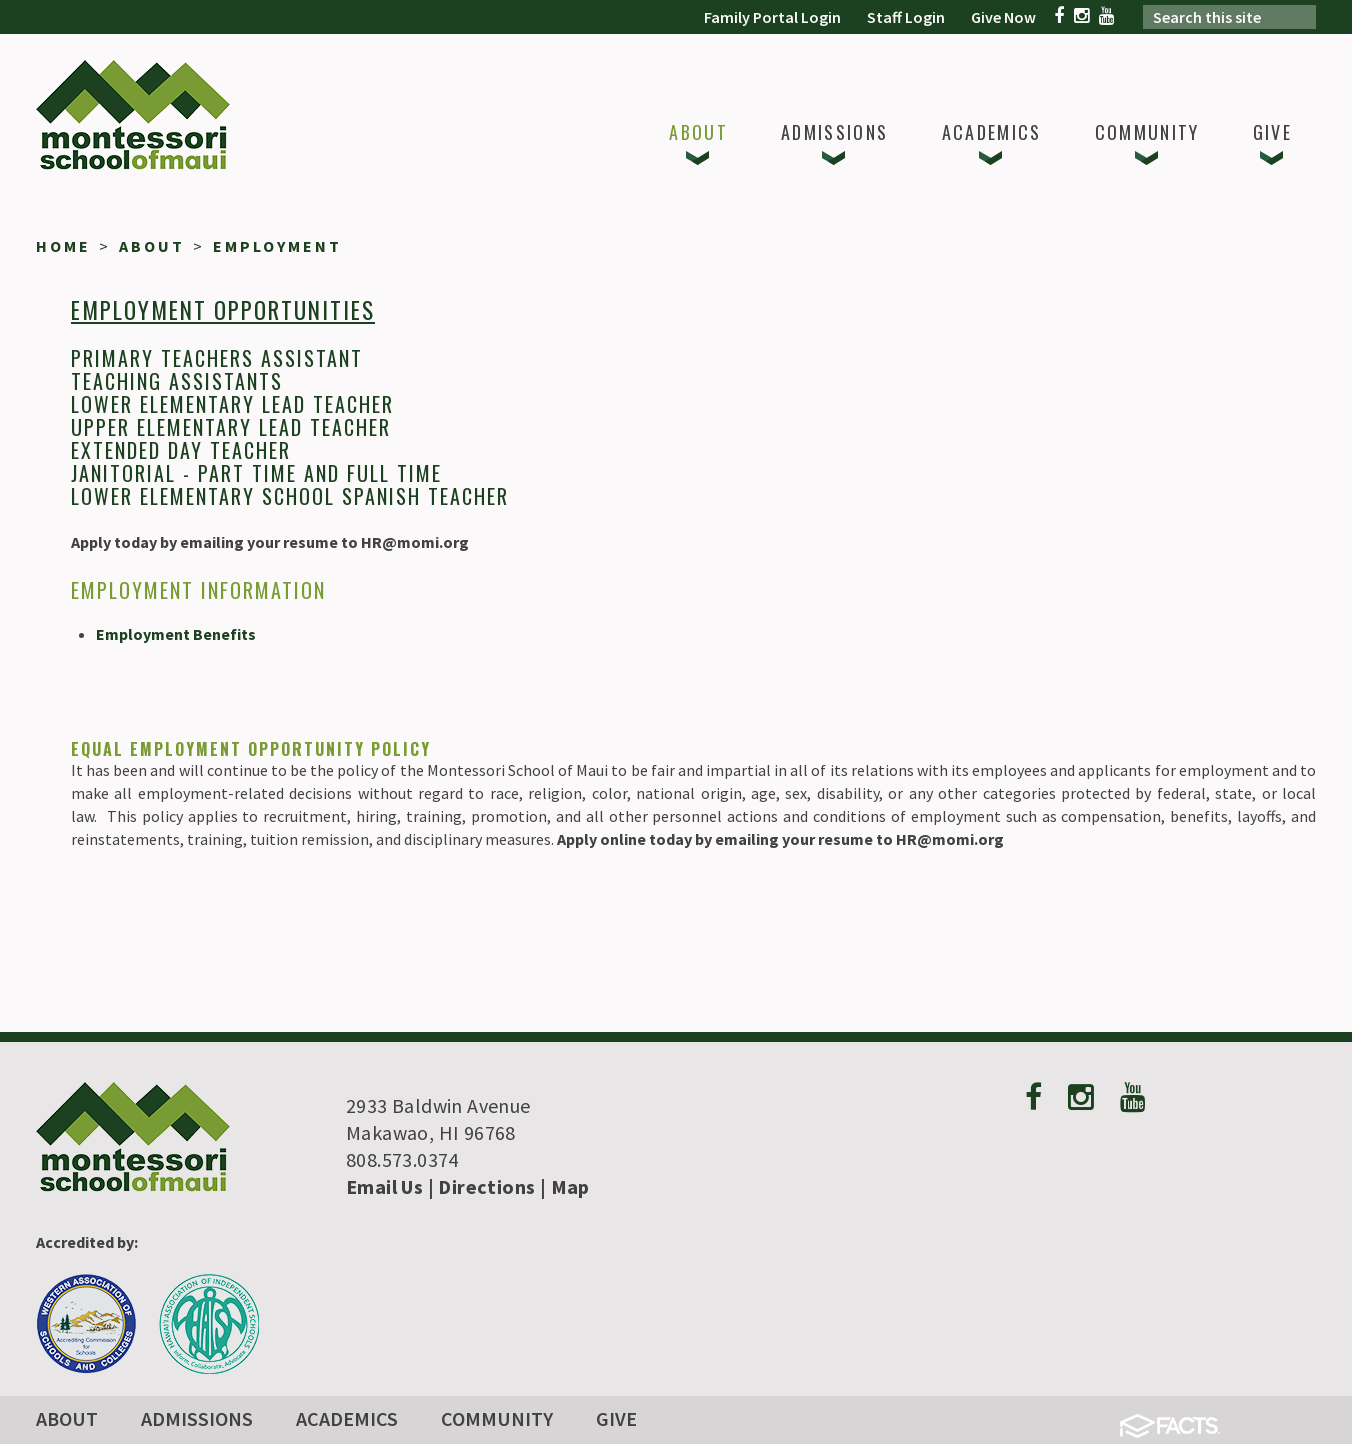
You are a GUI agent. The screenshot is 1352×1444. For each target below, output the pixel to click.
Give (616, 1418)
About (67, 1418)
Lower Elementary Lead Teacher (232, 404)
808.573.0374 (402, 1159)
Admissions (197, 1418)
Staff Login (906, 17)
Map (570, 1186)
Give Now (1003, 17)
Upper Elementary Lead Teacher (231, 427)
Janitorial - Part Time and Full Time (256, 473)
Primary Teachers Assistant (217, 358)
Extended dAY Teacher (181, 450)
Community (497, 1418)
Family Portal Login (772, 17)
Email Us (384, 1186)
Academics (347, 1418)
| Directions (479, 1186)
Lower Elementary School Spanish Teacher (290, 496)
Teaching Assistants (177, 381)
